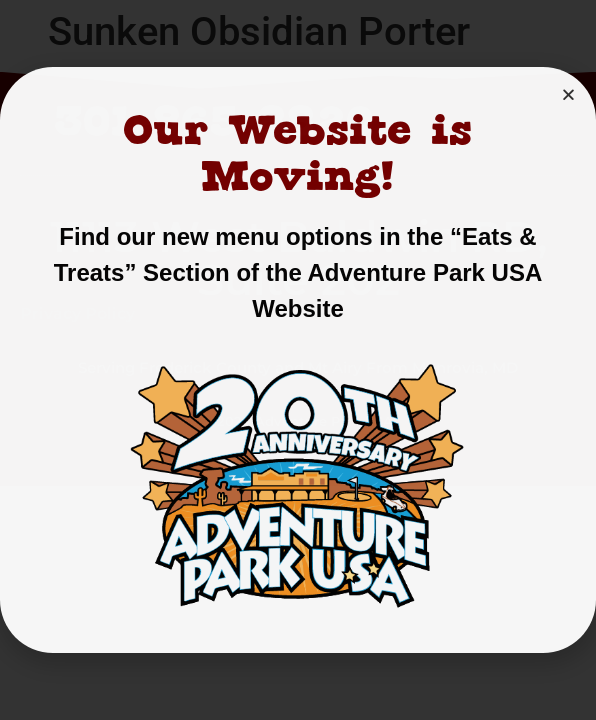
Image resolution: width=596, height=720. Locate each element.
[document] (298, 360)
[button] (568, 94)
